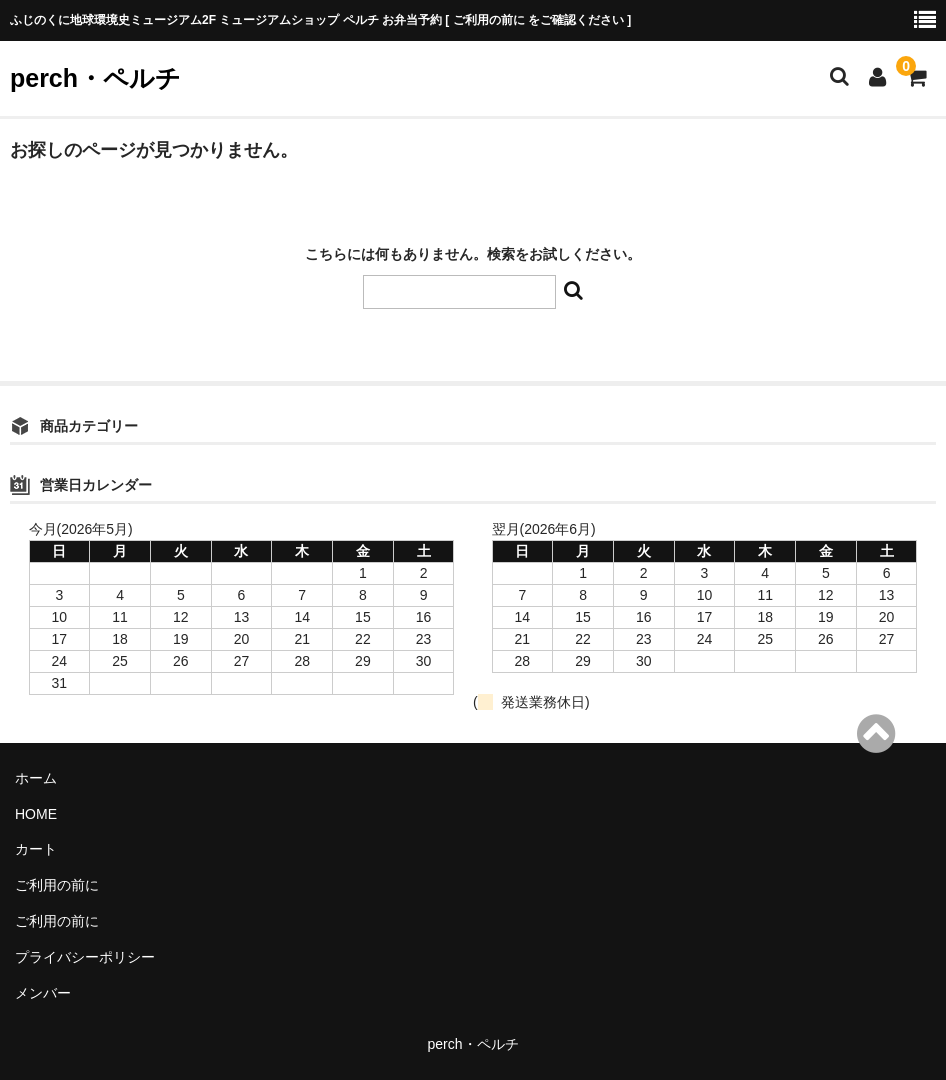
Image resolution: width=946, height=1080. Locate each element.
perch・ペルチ (95, 78)
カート (36, 849)
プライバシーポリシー (85, 957)
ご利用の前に (57, 885)
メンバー (43, 993)
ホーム (36, 778)
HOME (36, 814)
